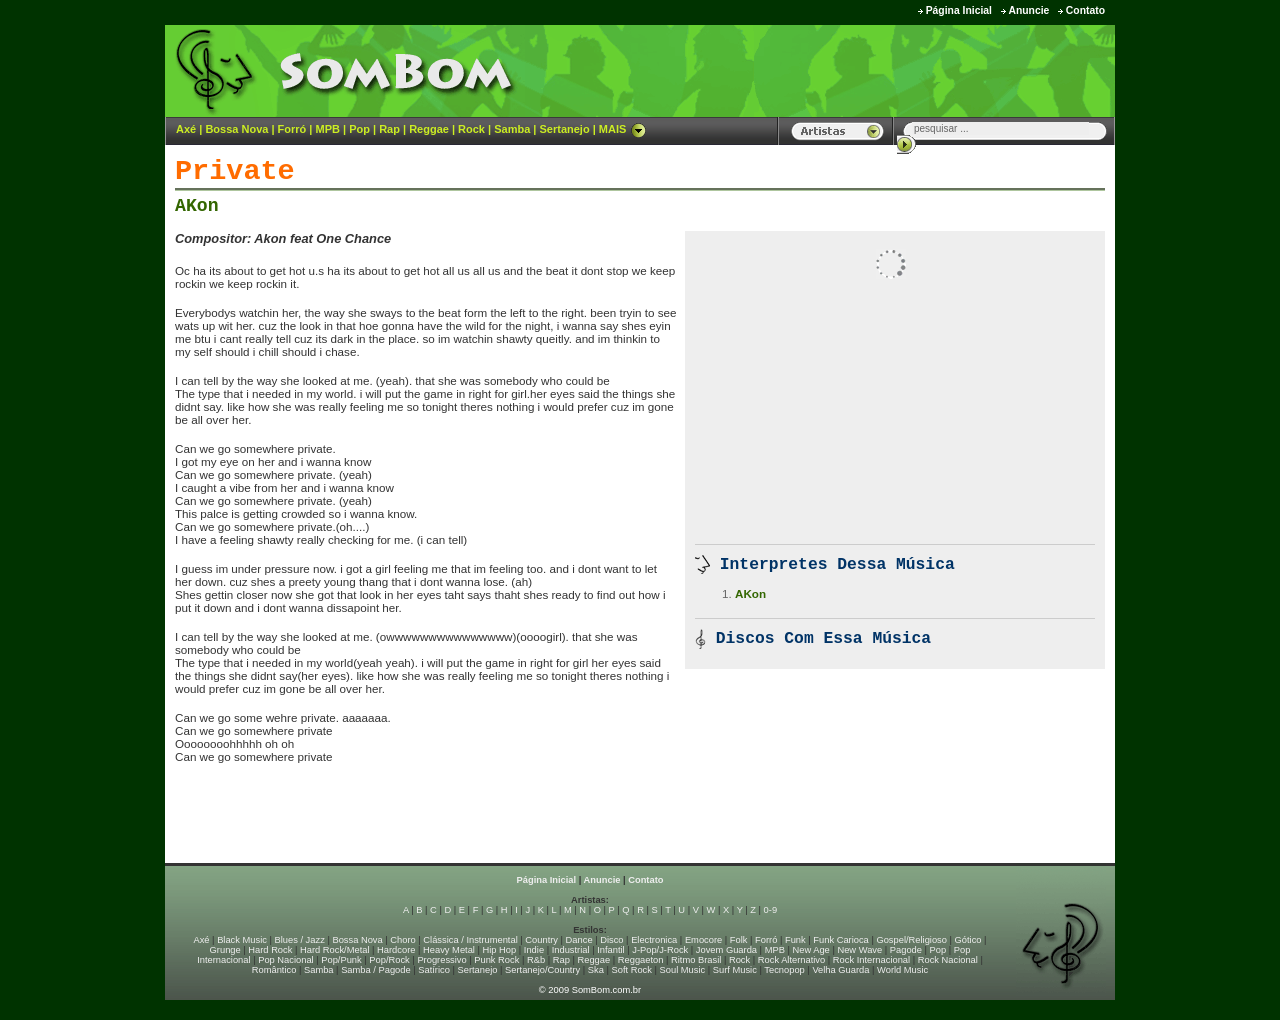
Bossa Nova (236, 129)
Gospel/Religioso (911, 940)
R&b (536, 960)
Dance (579, 940)
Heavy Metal (449, 950)
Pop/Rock (389, 960)
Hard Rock (270, 950)
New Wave (859, 950)
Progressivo (441, 960)
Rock (471, 129)
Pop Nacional (286, 960)
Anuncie (1028, 10)
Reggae (429, 129)
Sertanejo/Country (542, 970)
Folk (739, 940)
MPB (328, 129)
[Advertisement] (866, 70)
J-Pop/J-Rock (660, 950)
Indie (534, 950)
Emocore (703, 940)
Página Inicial (959, 10)
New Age (810, 950)
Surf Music (735, 970)
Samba (512, 129)
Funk (795, 940)
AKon (197, 206)
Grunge (225, 950)
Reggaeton (641, 960)
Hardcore (396, 950)
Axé (186, 129)
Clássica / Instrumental (470, 940)
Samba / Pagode (376, 970)
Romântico (274, 970)
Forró (292, 129)
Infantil (610, 950)
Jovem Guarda (726, 950)
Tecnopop (784, 970)
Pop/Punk (341, 960)
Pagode (906, 950)
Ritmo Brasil (696, 960)
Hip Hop (500, 950)
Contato (1085, 10)
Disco (611, 940)
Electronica (654, 940)
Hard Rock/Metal (334, 950)
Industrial (571, 950)
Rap (389, 129)
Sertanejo (564, 129)
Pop (359, 129)
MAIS (623, 129)
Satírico (434, 970)
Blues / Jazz (300, 940)
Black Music (242, 940)
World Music (902, 970)
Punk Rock (496, 960)
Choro (402, 940)
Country (541, 940)
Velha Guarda (840, 970)
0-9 (770, 910)
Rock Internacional (871, 960)
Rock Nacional (948, 960)
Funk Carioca (840, 940)
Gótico (968, 940)
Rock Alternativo (791, 960)
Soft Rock (632, 970)
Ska (596, 970)
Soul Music (683, 970)
